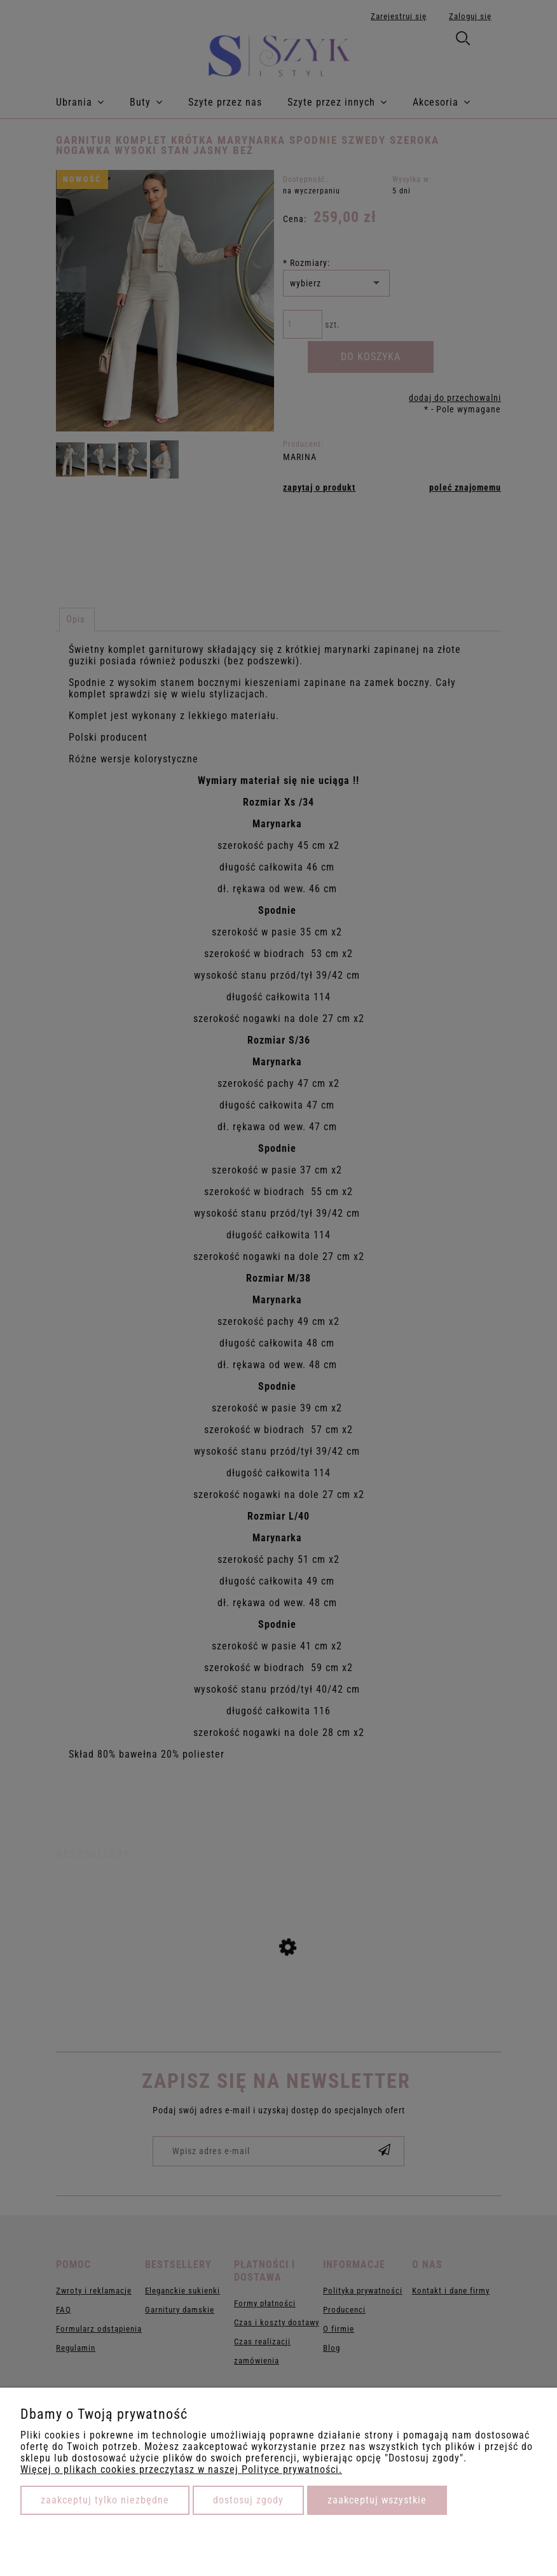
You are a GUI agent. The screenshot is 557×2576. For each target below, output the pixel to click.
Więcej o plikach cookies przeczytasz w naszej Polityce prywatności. (181, 2469)
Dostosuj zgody (248, 2500)
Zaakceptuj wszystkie (377, 2500)
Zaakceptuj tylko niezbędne (105, 2500)
